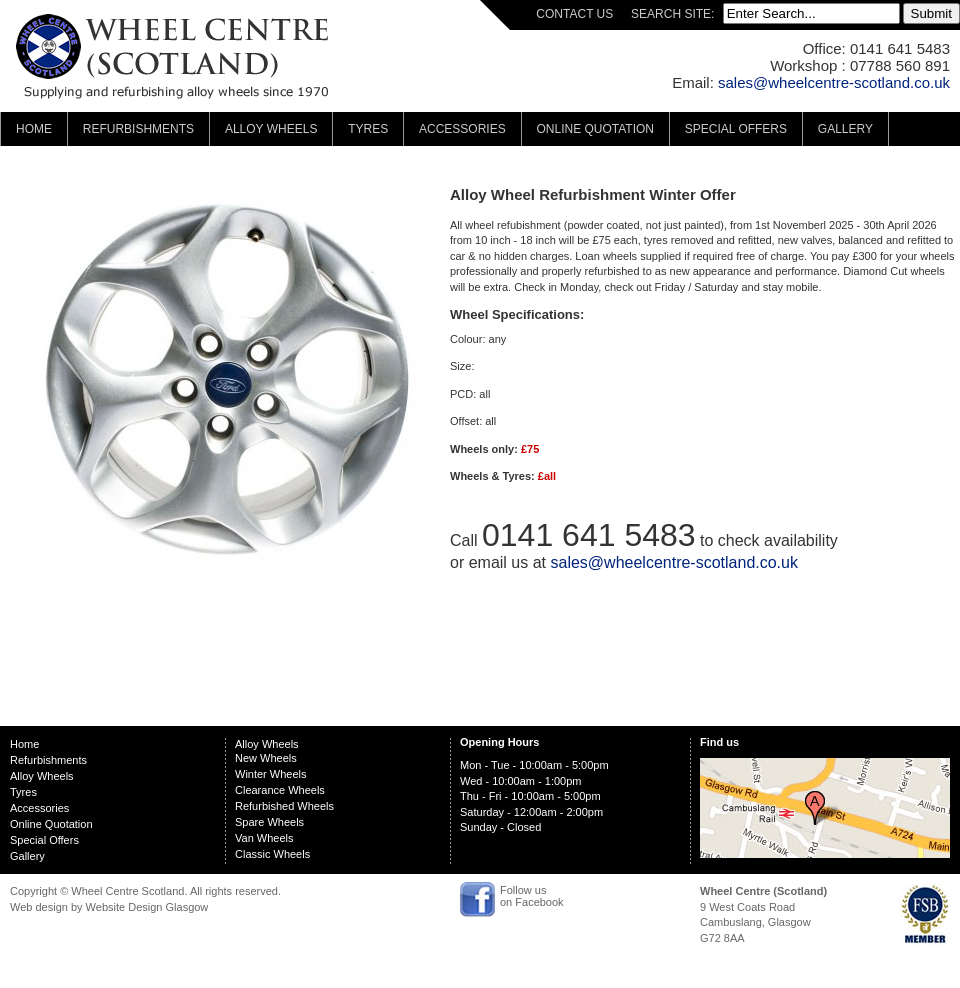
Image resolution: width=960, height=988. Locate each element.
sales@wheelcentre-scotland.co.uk (834, 82)
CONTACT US (574, 14)
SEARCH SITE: (674, 14)
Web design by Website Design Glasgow (109, 907)
